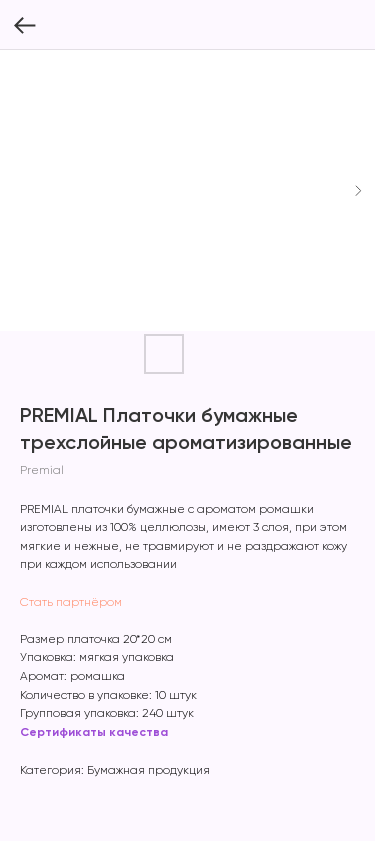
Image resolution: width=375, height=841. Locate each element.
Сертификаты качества (94, 733)
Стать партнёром (71, 603)
